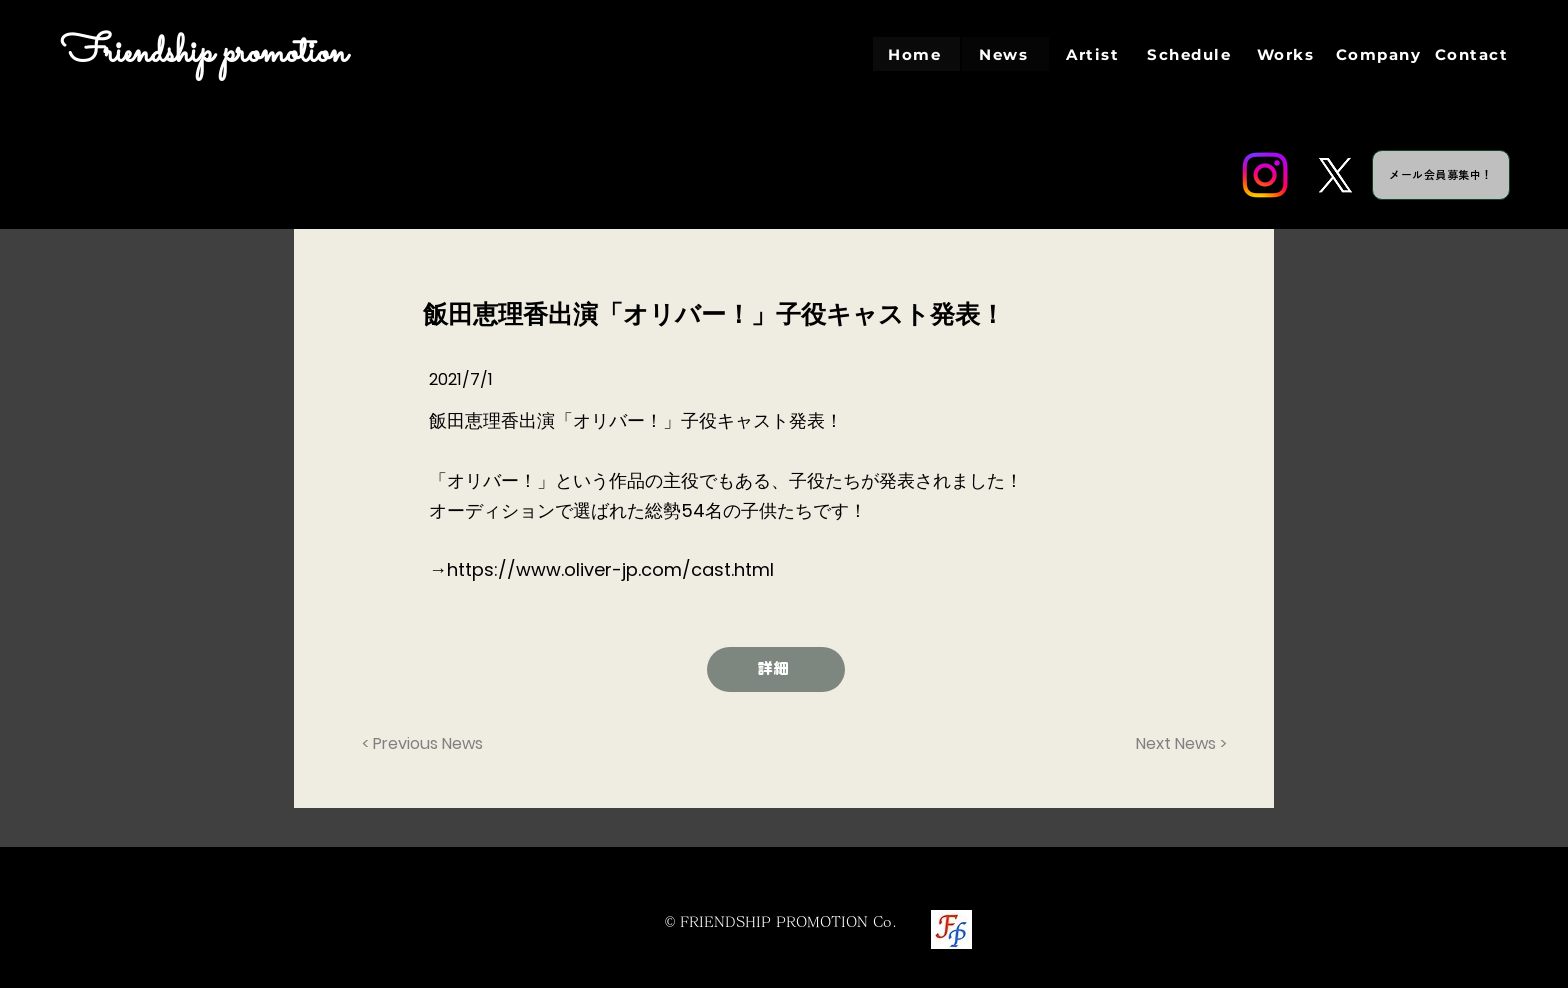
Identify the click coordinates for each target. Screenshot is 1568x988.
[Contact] (1473, 54)
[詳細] (776, 669)
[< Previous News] (428, 744)
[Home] (916, 54)
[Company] (1380, 54)
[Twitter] (1335, 175)
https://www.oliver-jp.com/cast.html (610, 569)
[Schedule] (1191, 54)
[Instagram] (1265, 175)
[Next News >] (1177, 744)
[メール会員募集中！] (1441, 175)
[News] (1005, 54)
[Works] (1287, 54)
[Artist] (1094, 54)
